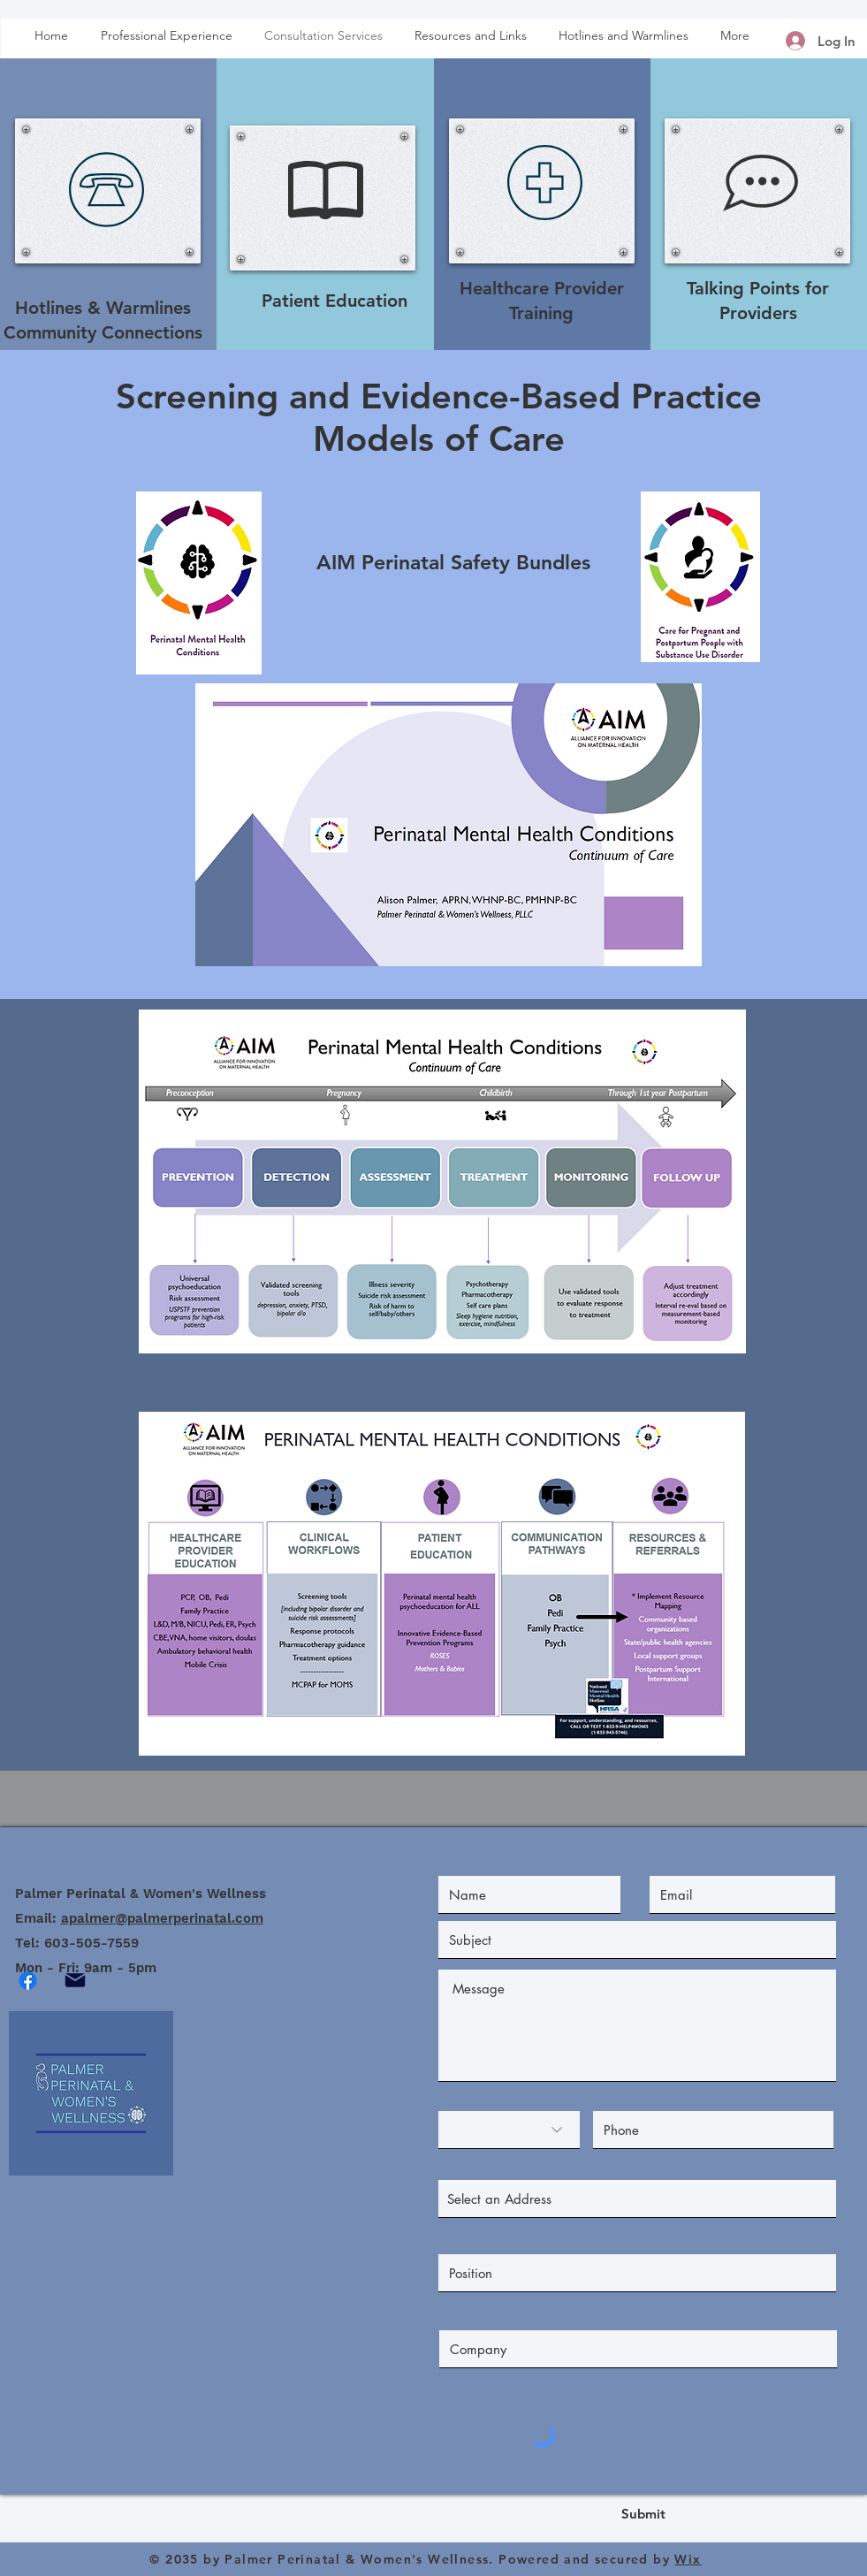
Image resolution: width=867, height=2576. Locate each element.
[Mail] (76, 1980)
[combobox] (637, 2198)
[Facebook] (28, 1981)
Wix (687, 2559)
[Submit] (643, 2514)
